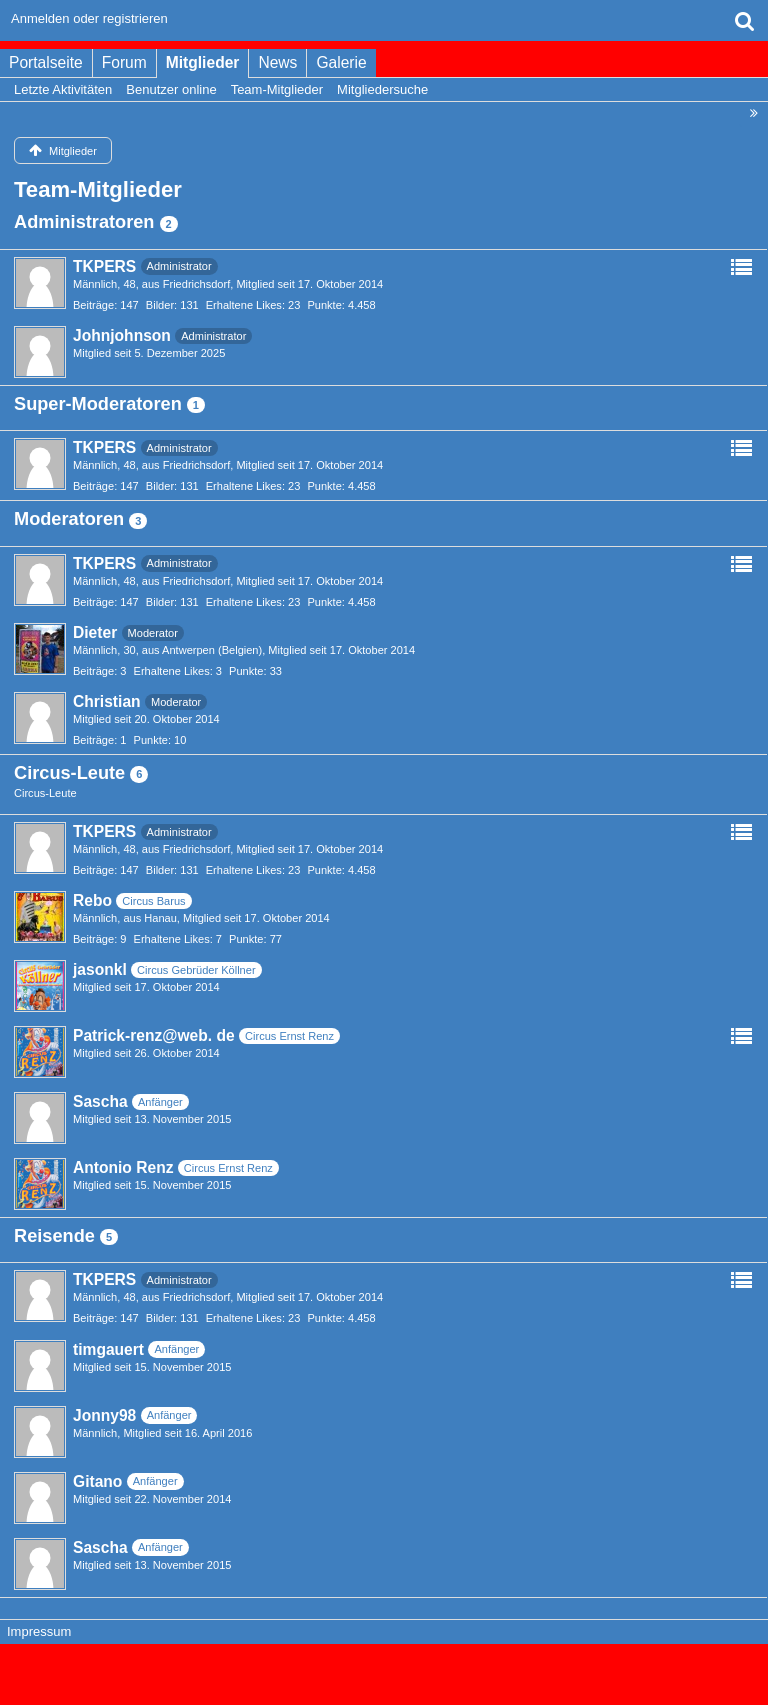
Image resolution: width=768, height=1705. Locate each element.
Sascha (100, 1101)
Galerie (341, 62)
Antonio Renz (123, 1167)
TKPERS (104, 266)
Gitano (97, 1481)
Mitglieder (203, 62)
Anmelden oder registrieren (89, 18)
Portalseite (46, 62)
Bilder (160, 305)
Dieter (95, 632)
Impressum (39, 1631)
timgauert (108, 1349)
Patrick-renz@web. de (154, 1035)
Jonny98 (104, 1415)
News (277, 62)
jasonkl (100, 969)
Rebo (92, 900)
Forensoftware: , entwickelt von (384, 1665)
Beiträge (93, 305)
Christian (107, 701)
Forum (124, 62)
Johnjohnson (122, 335)
